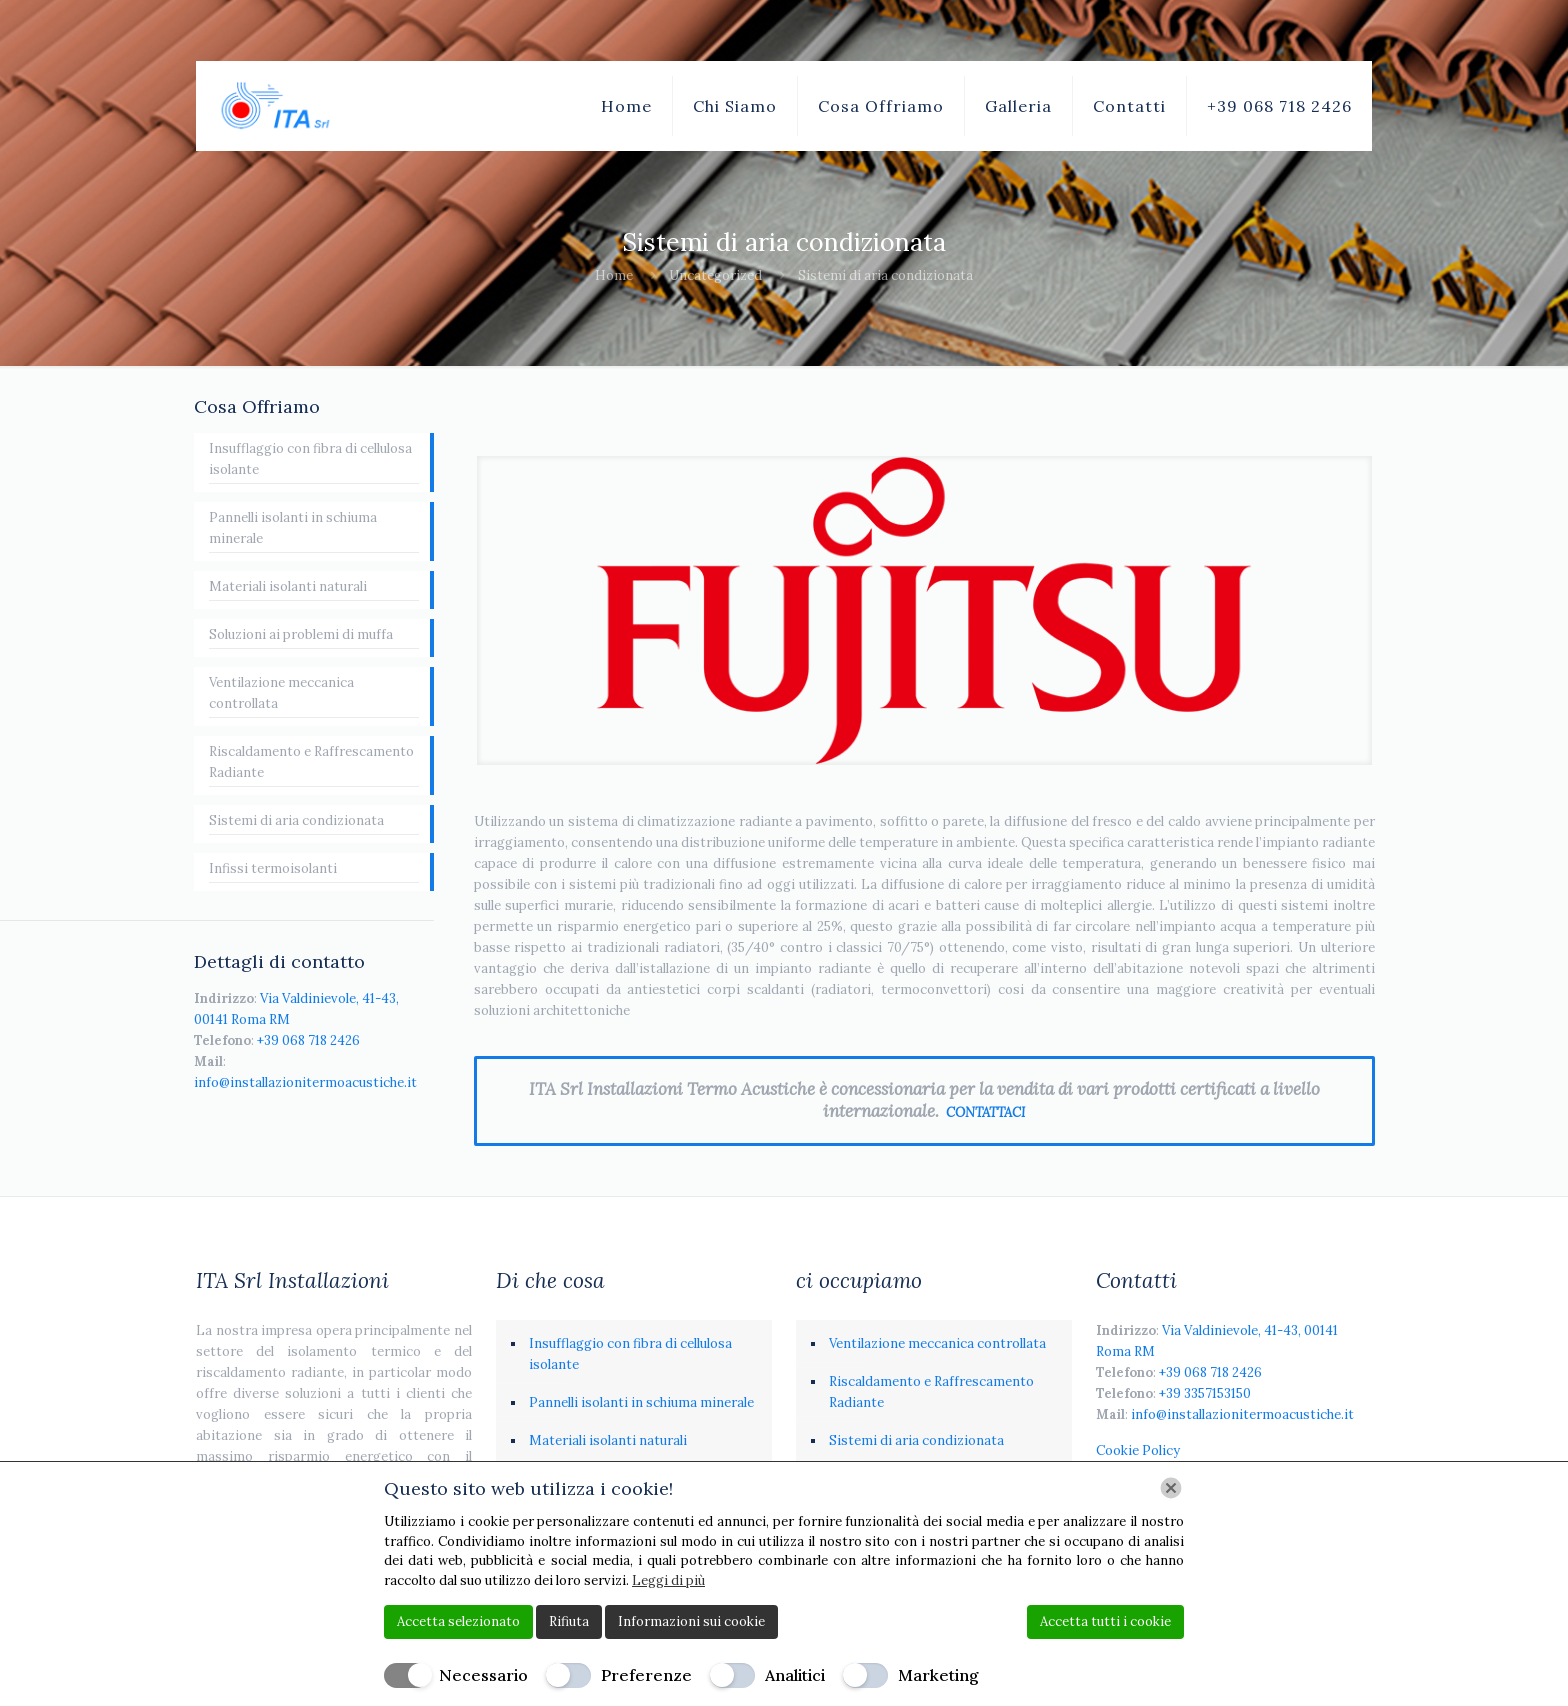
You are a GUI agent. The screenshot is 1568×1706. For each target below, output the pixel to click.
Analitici (795, 1675)
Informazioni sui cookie (691, 1621)
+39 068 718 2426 (308, 1040)
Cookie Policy (1138, 1450)
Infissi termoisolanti (273, 868)
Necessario (483, 1675)
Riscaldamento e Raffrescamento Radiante (311, 762)
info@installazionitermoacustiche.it (305, 1082)
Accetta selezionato (458, 1621)
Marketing (938, 1675)
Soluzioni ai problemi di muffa (301, 634)
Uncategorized (715, 275)
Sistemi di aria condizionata (296, 820)
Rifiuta (569, 1621)
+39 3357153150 (1205, 1393)
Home (614, 275)
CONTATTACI (985, 1112)
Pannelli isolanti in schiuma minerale (293, 528)
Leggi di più (668, 1580)
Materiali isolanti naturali (288, 586)
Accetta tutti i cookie (1105, 1621)
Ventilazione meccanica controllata (281, 693)
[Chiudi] (1171, 1488)
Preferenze (646, 1675)
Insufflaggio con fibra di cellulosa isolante (310, 459)
